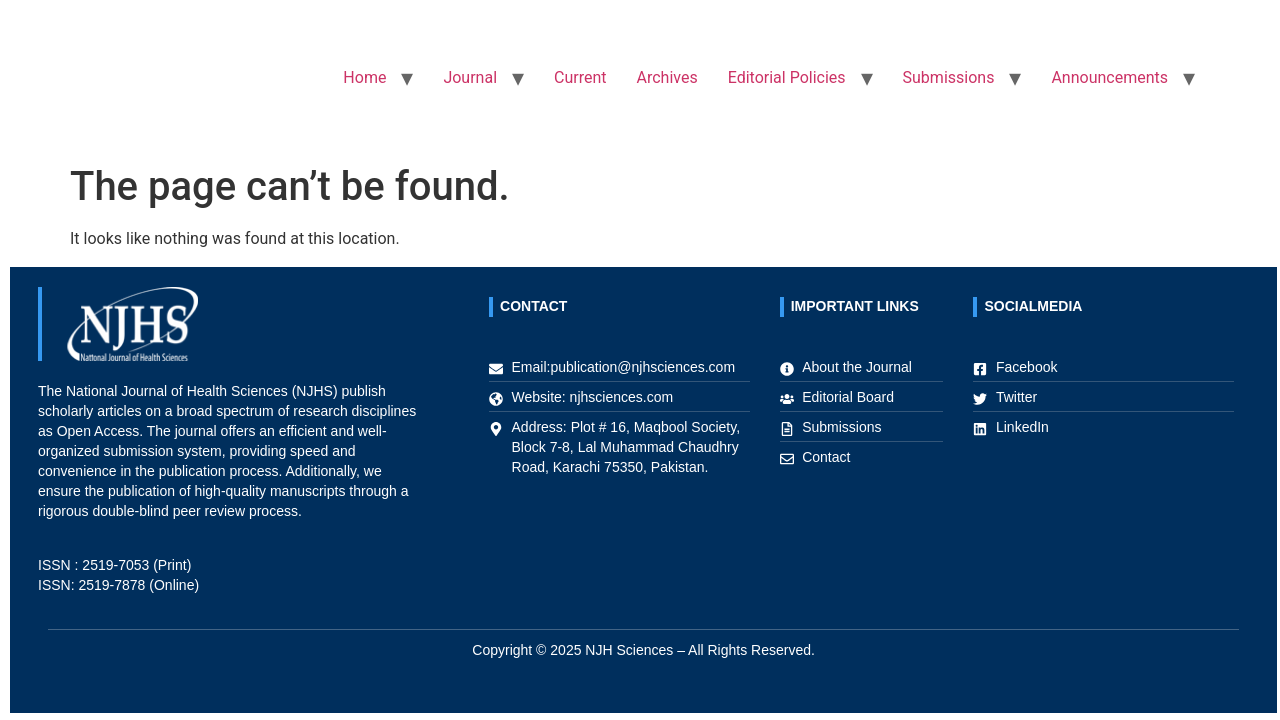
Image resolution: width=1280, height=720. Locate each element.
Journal (470, 77)
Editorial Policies (787, 77)
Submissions (949, 77)
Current (580, 77)
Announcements (1109, 77)
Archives (667, 77)
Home (364, 77)
